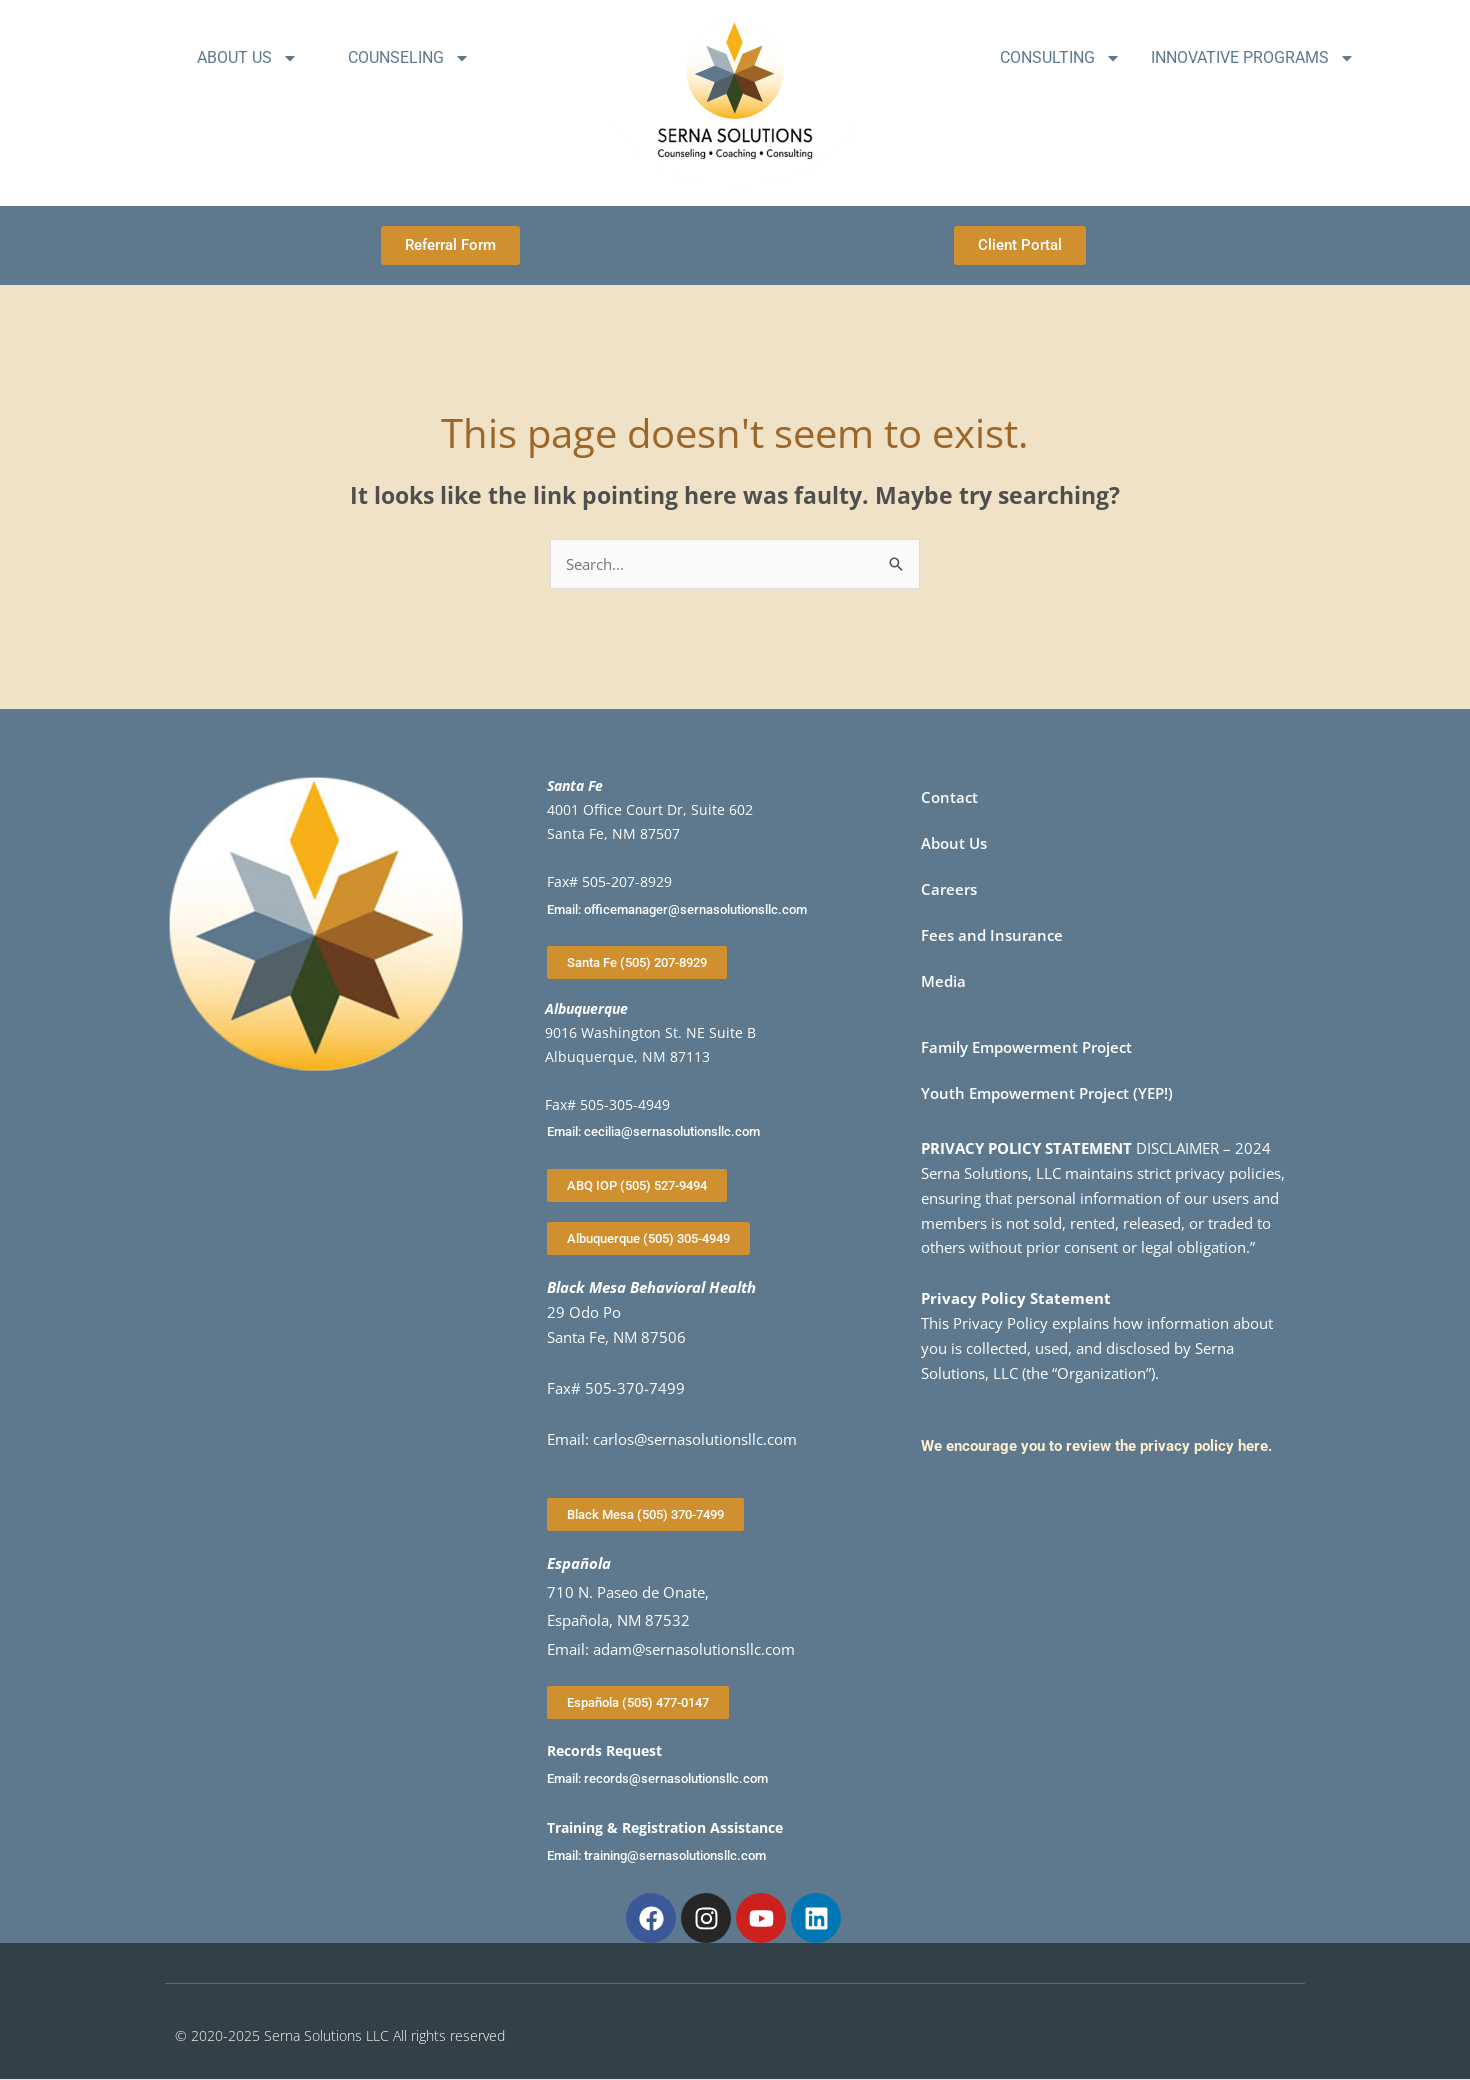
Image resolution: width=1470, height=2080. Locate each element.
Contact (949, 797)
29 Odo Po (584, 1312)
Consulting (1060, 58)
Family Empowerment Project (1026, 1047)
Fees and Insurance (992, 935)
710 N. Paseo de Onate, (628, 1592)
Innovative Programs (1253, 58)
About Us (247, 58)
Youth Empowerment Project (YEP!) (1047, 1093)
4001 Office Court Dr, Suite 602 (650, 809)
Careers (949, 889)
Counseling (409, 58)
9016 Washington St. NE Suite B (650, 1032)
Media (943, 981)
